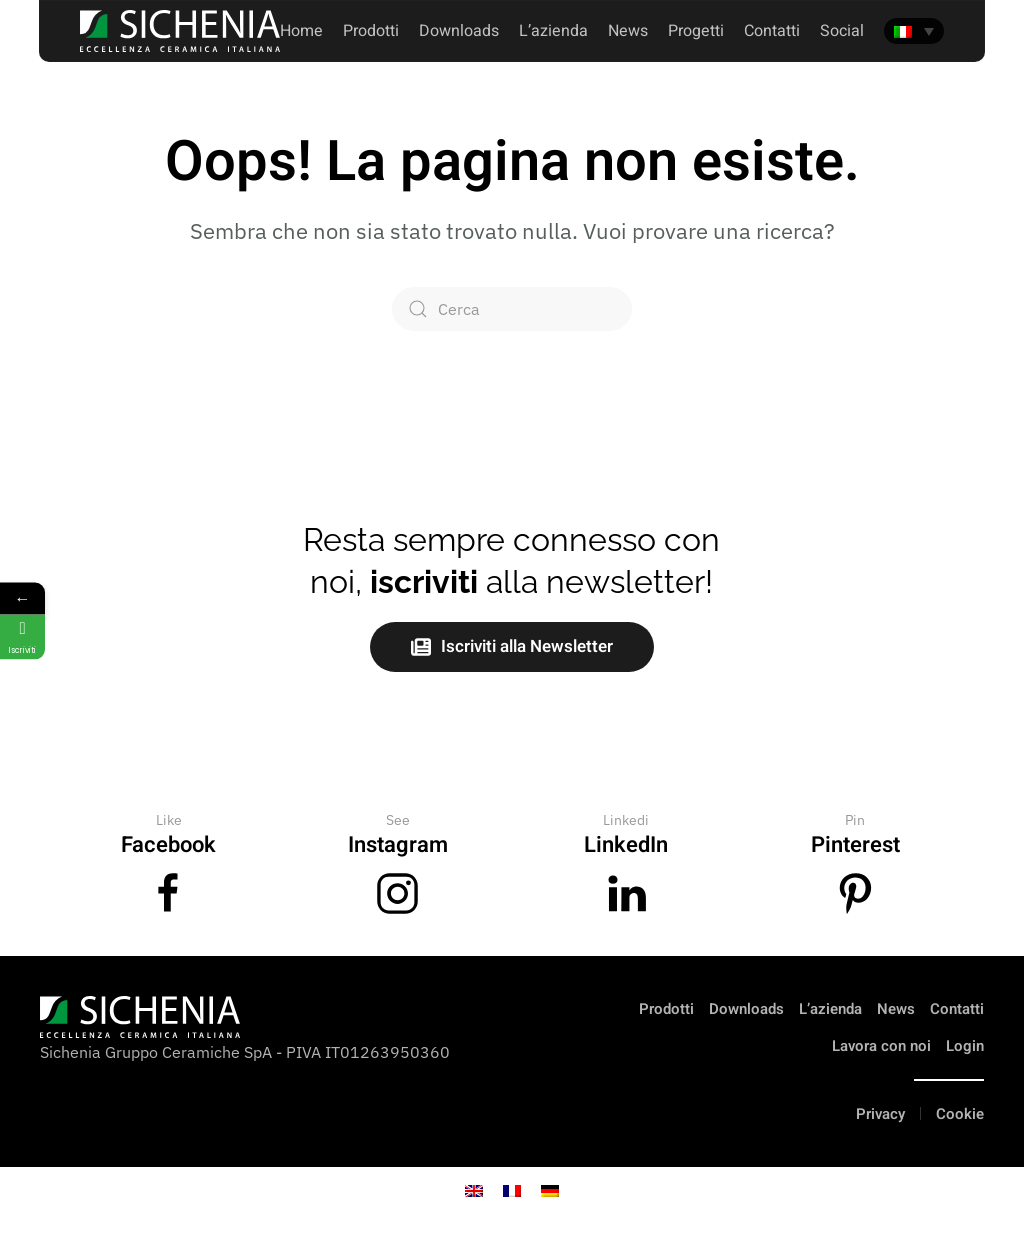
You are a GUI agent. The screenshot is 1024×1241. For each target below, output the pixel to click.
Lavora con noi (881, 1046)
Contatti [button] (772, 31)
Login (965, 1046)
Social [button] (842, 31)
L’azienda (830, 1009)
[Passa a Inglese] (474, 1189)
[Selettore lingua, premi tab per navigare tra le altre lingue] (914, 31)
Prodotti (371, 31)
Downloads (459, 31)
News (628, 31)
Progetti (696, 31)
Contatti (957, 1009)
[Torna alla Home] (180, 31)
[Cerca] (512, 309)
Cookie (960, 1114)
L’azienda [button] (553, 31)
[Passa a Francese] (512, 1189)
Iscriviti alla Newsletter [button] (512, 646)
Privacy (880, 1114)
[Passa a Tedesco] (550, 1189)
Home (301, 31)
